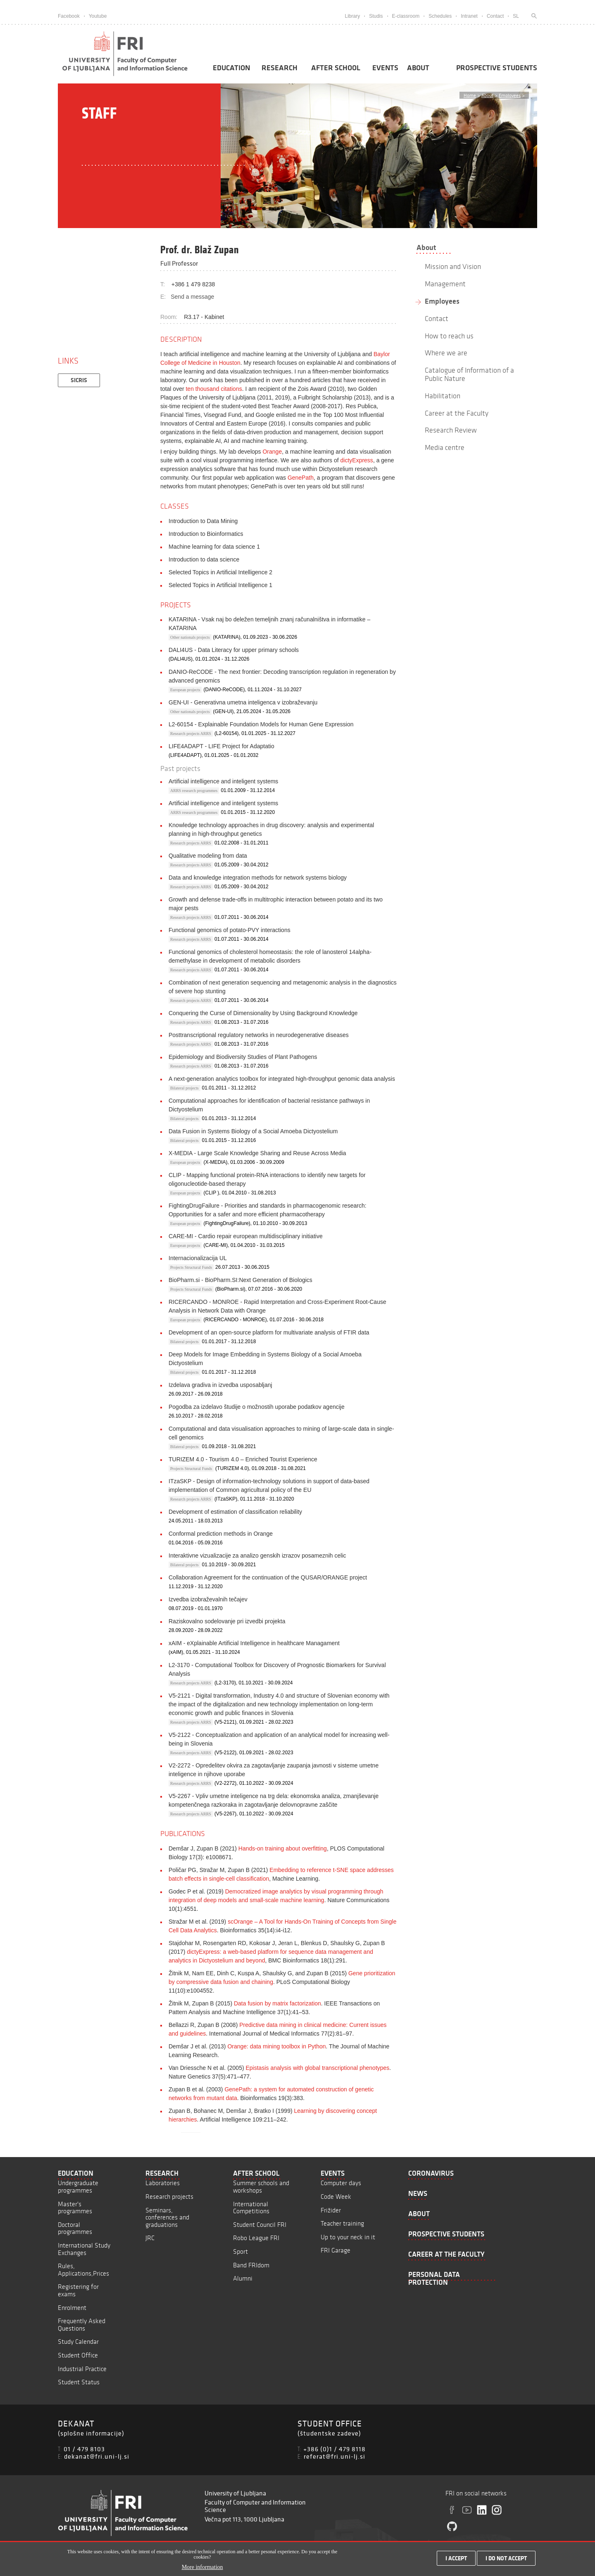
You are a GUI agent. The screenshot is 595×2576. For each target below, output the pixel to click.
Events (385, 68)
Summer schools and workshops (261, 2186)
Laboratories (162, 2183)
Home (470, 95)
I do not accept (506, 2558)
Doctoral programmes (75, 2228)
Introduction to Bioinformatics (206, 533)
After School (335, 68)
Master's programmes (75, 2207)
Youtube (98, 16)
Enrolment (72, 2308)
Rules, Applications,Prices (83, 2269)
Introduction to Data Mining (203, 521)
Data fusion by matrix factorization (277, 2003)
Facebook (69, 16)
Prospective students (496, 68)
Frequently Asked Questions (81, 2324)
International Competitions (251, 2207)
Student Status (79, 2382)
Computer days (341, 2183)
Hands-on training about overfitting (282, 1848)
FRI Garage (335, 2250)
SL (516, 16)
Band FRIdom (251, 2265)
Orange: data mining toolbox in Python (276, 2046)
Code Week (336, 2196)
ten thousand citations (214, 388)
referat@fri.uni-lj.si (334, 2456)
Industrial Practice (82, 2369)
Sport (240, 2251)
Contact (495, 16)
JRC (150, 2238)
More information (202, 2567)
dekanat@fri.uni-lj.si (96, 2456)
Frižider (331, 2210)
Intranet (469, 16)
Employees (510, 95)
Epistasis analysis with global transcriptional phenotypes (318, 2068)
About (418, 68)
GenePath (301, 477)
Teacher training (342, 2223)
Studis (376, 16)
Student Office (78, 2355)
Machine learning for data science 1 (214, 546)
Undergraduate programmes (78, 2186)
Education (231, 68)
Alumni (242, 2278)
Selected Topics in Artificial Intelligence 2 (220, 572)
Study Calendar (78, 2341)
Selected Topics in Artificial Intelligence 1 (220, 585)
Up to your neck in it (348, 2237)
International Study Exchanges (84, 2249)
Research (280, 68)
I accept (456, 2558)
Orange (272, 451)
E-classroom (406, 16)
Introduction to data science (204, 559)
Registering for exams (78, 2290)
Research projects (169, 2196)
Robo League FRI (256, 2238)
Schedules (440, 16)
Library (352, 16)
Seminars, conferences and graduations (167, 2217)
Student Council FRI (259, 2225)
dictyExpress (356, 460)
